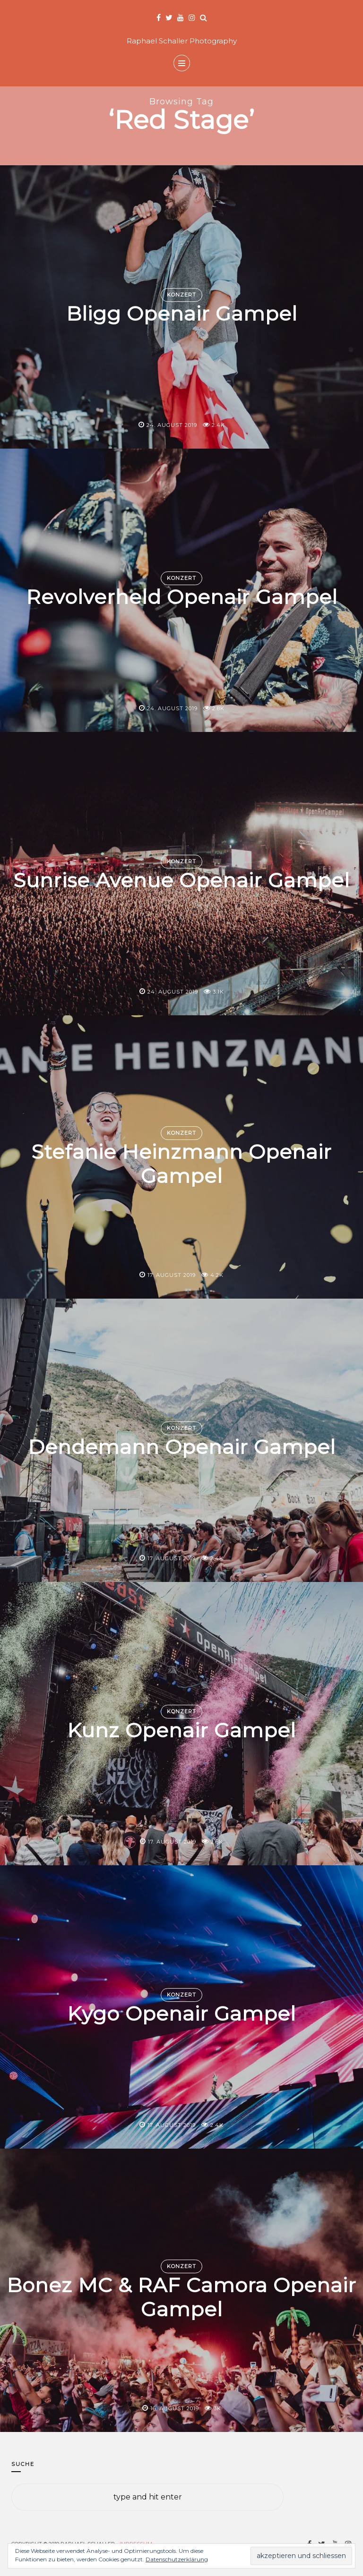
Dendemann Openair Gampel (182, 1447)
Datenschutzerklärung (177, 2559)
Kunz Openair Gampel (181, 1730)
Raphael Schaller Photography (182, 40)
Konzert (181, 294)
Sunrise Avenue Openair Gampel (181, 880)
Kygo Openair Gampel (181, 2014)
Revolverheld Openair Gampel (181, 597)
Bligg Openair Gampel (181, 314)
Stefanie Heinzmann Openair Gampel (181, 1163)
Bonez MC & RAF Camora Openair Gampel (181, 2297)
